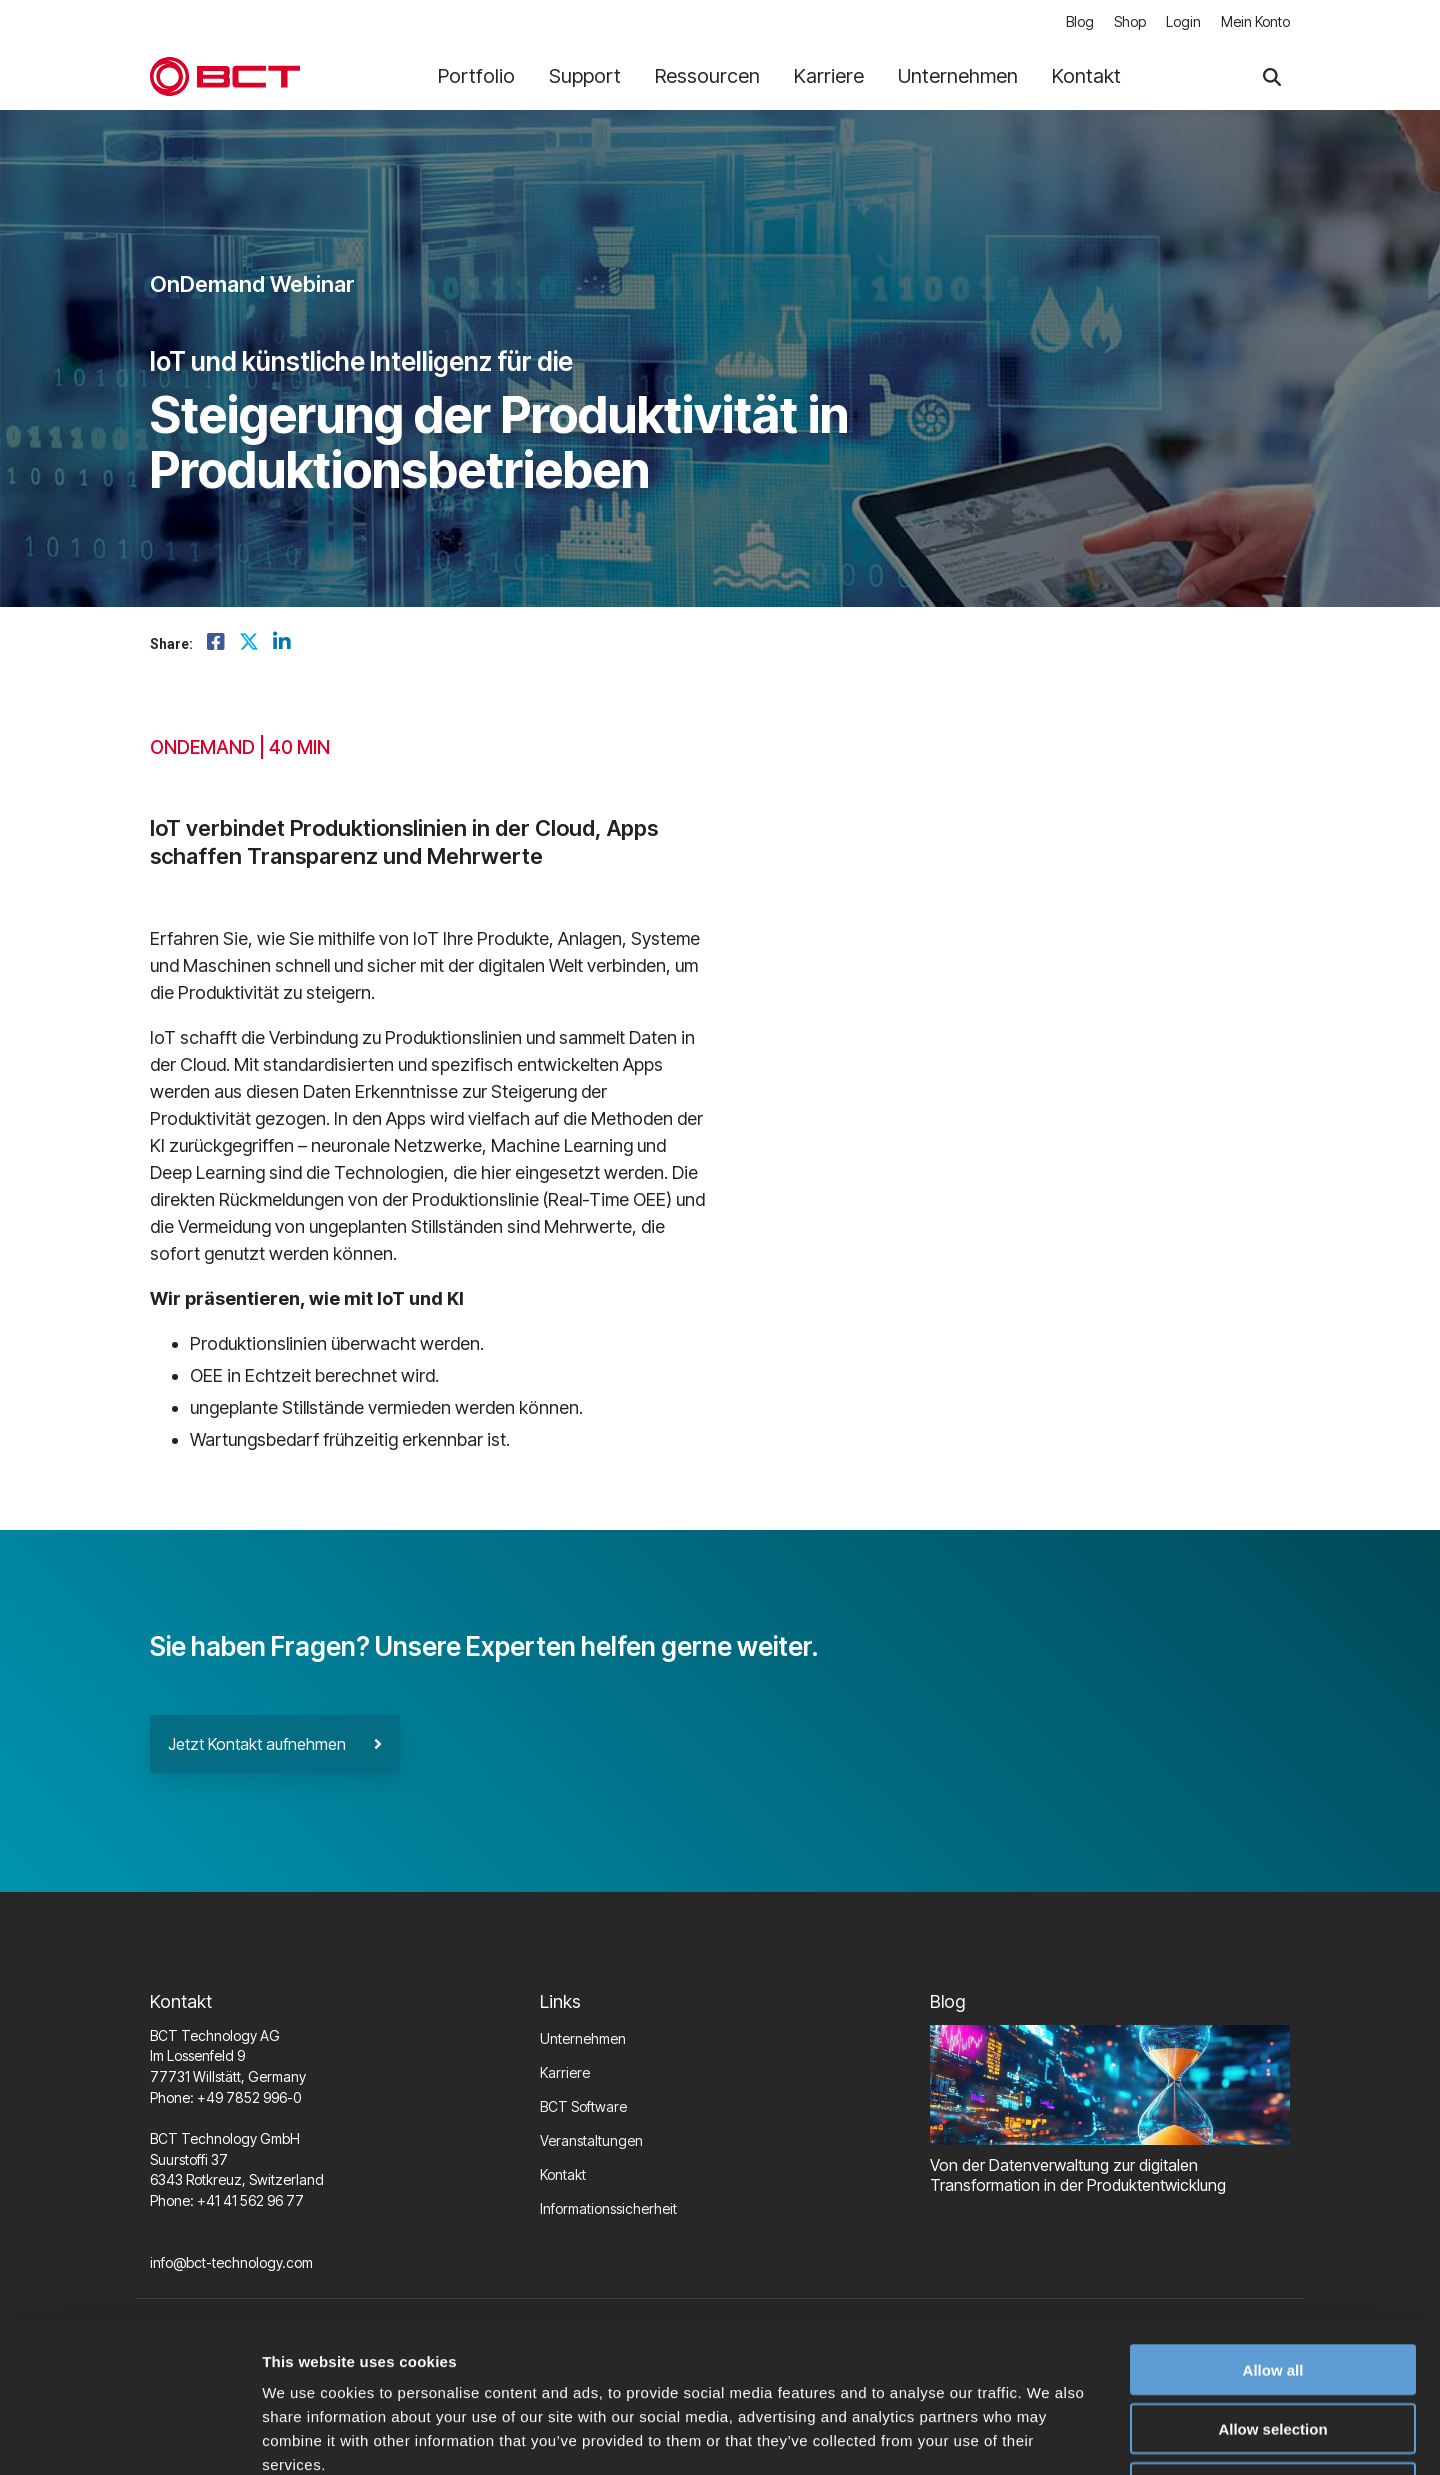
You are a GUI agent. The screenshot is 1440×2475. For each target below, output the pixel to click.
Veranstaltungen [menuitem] (591, 2140)
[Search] (1272, 76)
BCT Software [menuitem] (583, 2106)
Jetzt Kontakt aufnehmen (275, 1744)
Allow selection (1272, 2288)
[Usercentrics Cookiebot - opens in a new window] (129, 2436)
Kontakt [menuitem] (563, 2174)
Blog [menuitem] (1080, 21)
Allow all (1273, 2229)
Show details (1049, 2435)
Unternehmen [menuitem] (583, 2038)
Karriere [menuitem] (565, 2072)
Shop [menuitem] (1130, 21)
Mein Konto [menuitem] (1255, 21)
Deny (1273, 2347)
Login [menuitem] (1183, 21)
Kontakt (1086, 76)
